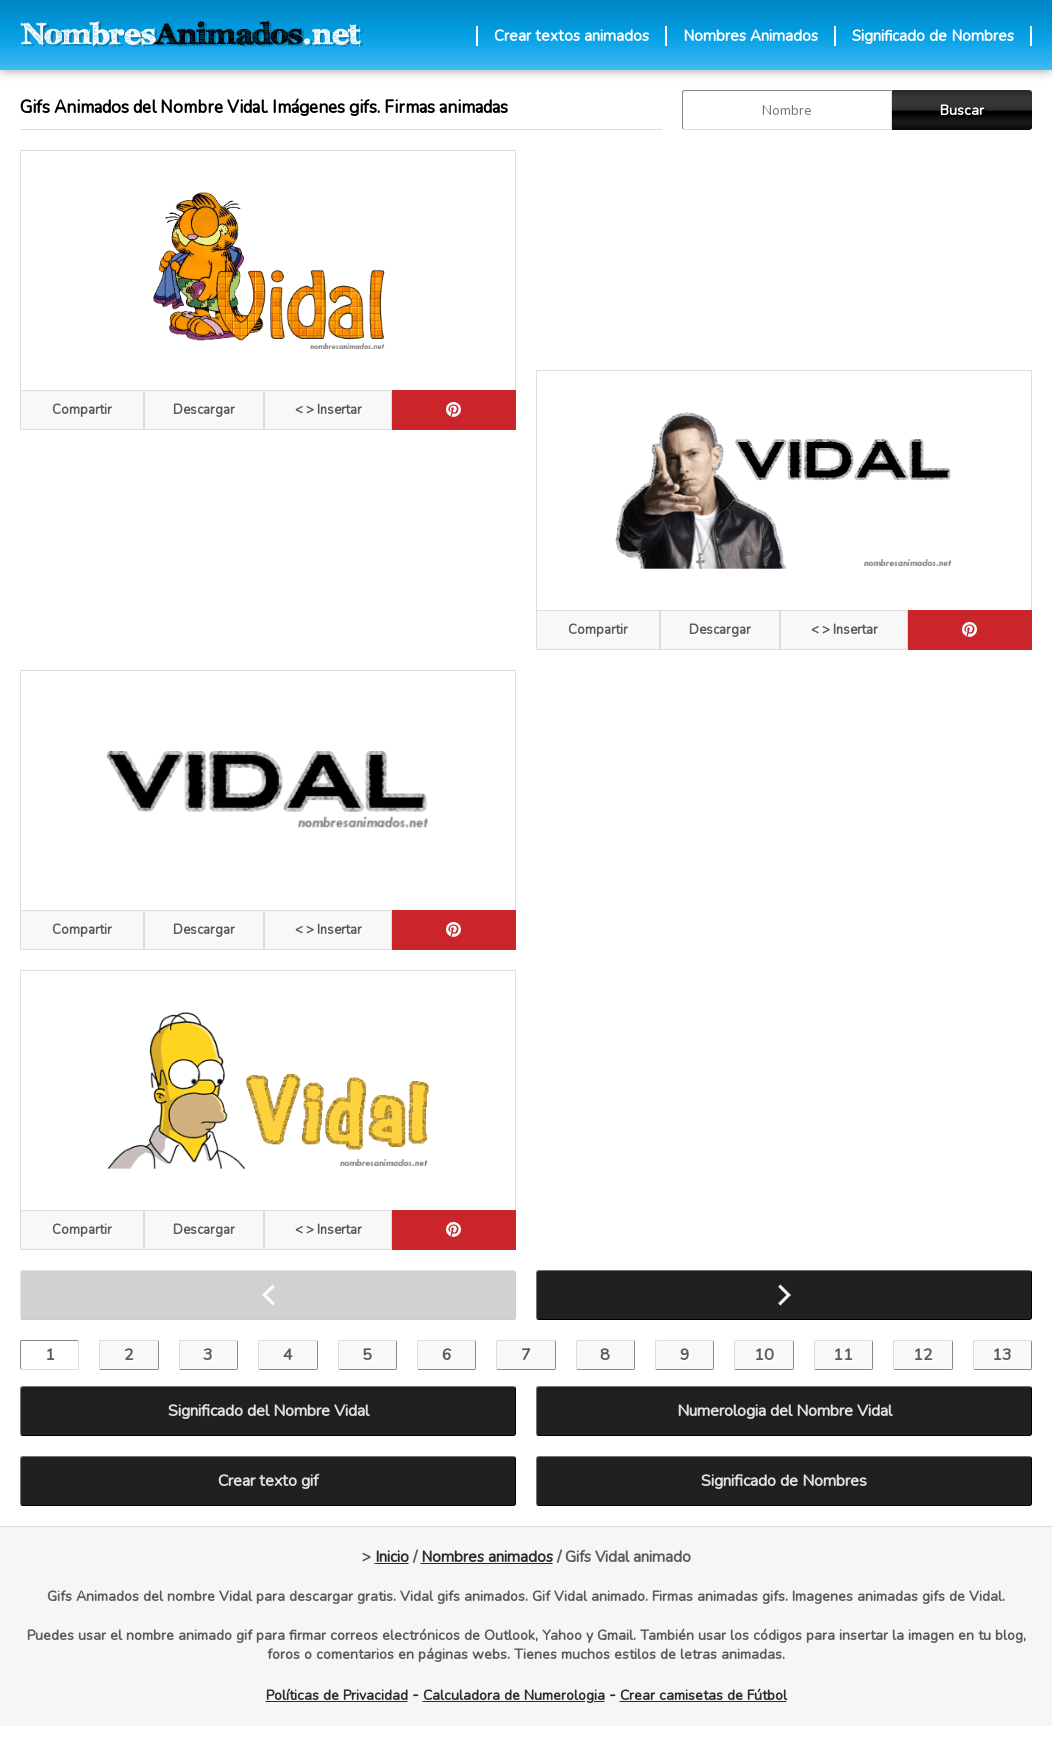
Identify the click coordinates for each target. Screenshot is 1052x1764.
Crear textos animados (571, 36)
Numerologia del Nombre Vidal (784, 1411)
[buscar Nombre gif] (787, 110)
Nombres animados (487, 1557)
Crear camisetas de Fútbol (703, 1695)
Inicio (392, 1557)
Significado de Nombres (933, 36)
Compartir (82, 410)
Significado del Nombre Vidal (268, 1411)
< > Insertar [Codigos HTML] (328, 410)
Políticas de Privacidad (337, 1695)
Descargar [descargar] (204, 410)
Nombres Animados (750, 36)
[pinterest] (454, 410)
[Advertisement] (652, 250)
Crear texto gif (268, 1481)
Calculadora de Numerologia (514, 1695)
